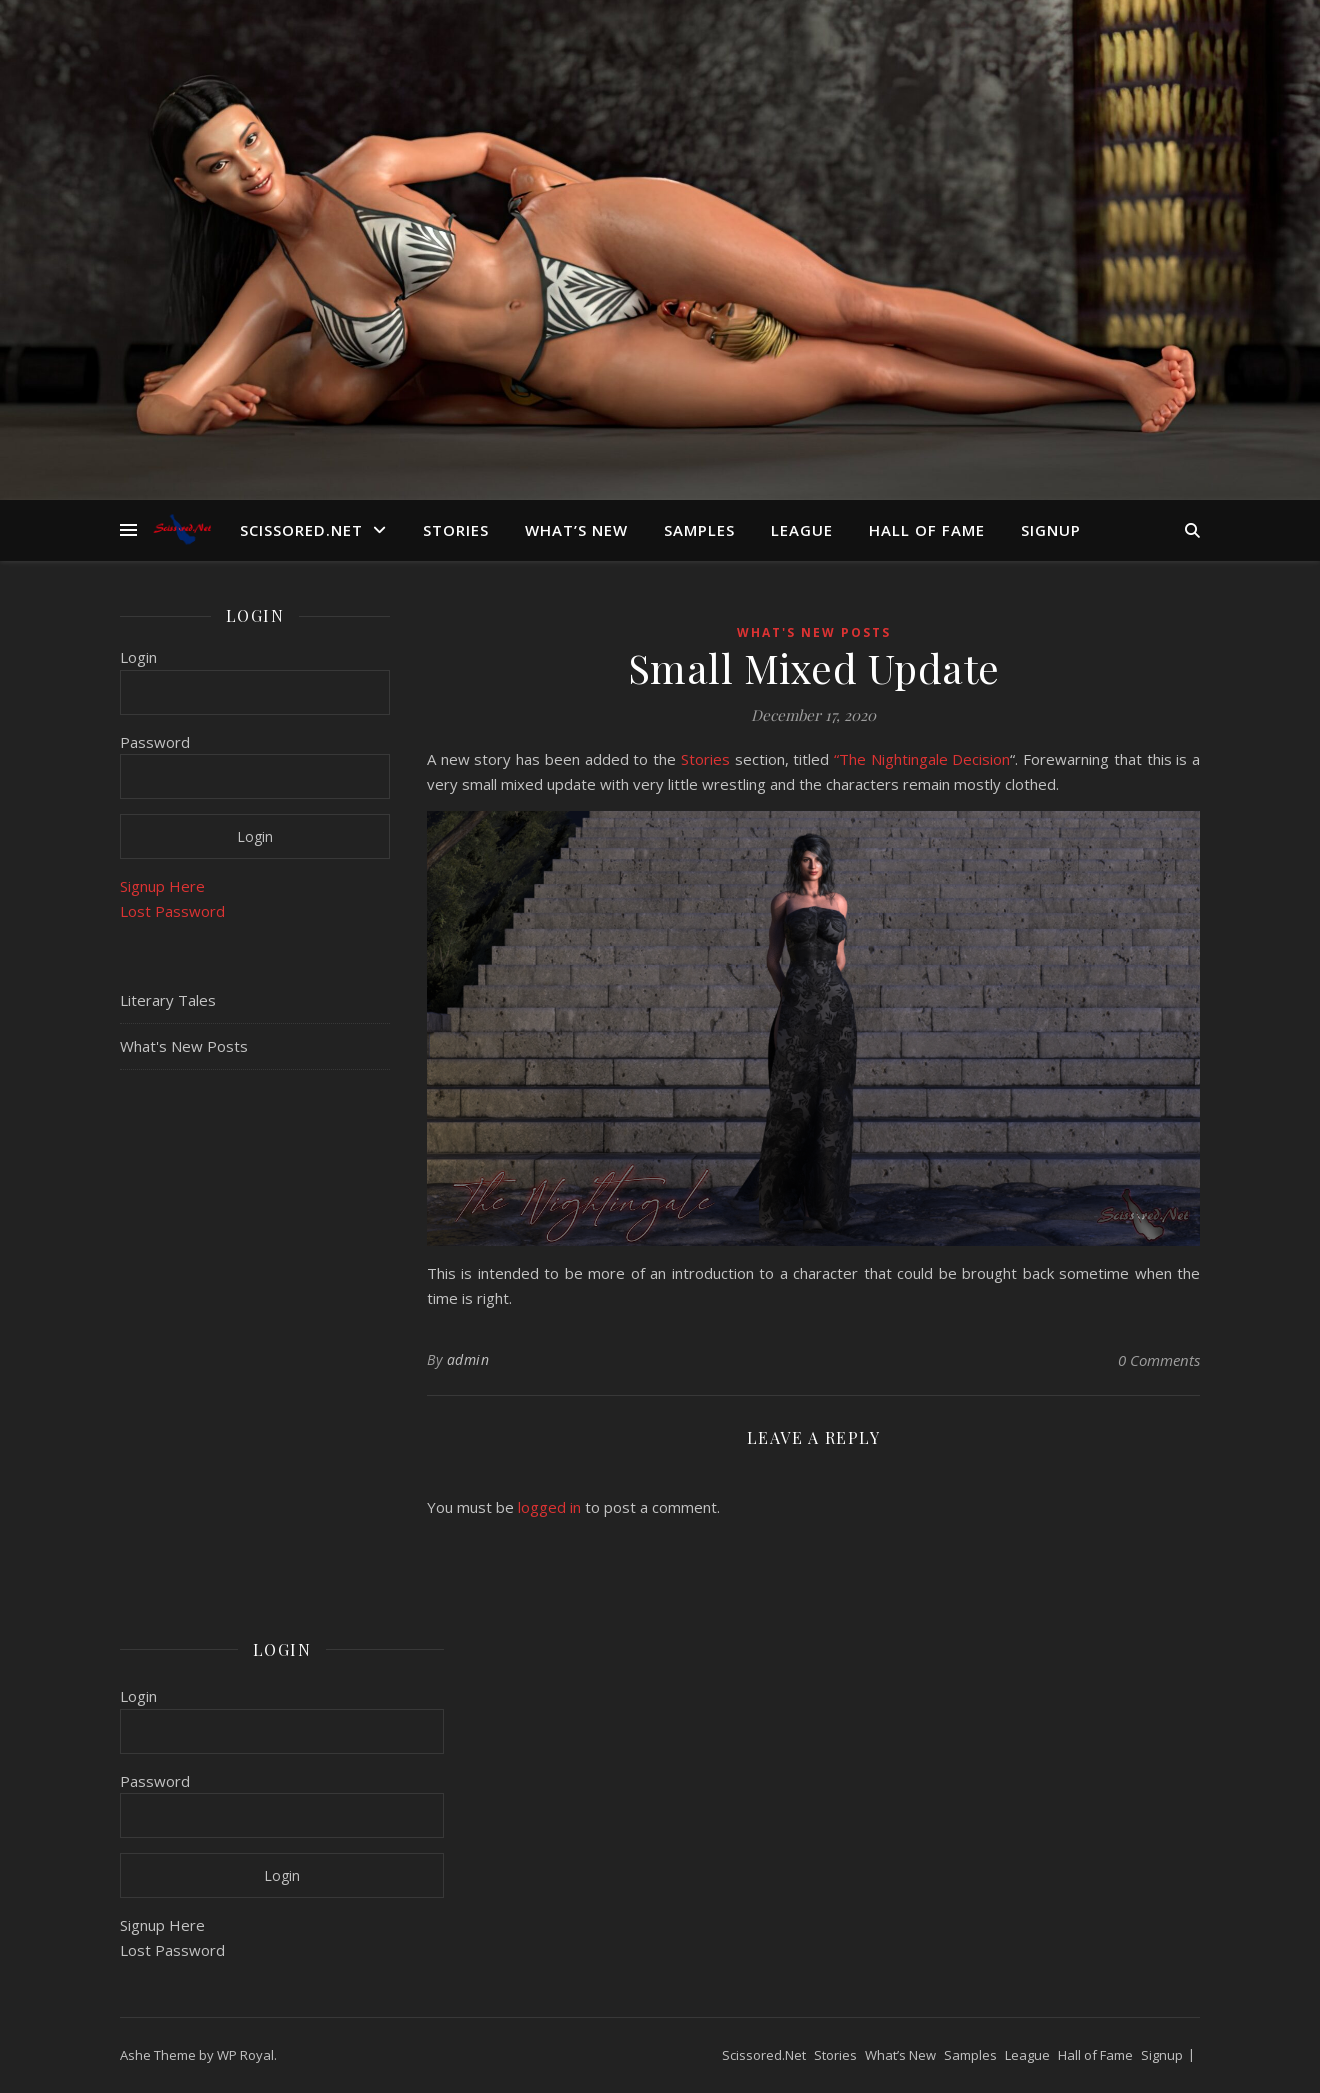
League (802, 530)
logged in (549, 1507)
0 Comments (1159, 1360)
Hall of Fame (927, 530)
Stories (456, 530)
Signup (1051, 530)
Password (155, 742)
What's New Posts (184, 1046)
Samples (699, 530)
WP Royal (245, 2055)
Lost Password (172, 911)
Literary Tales (168, 1000)
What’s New (576, 530)
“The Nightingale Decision (922, 759)
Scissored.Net (301, 530)
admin (468, 1359)
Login (138, 657)
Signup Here (162, 886)
